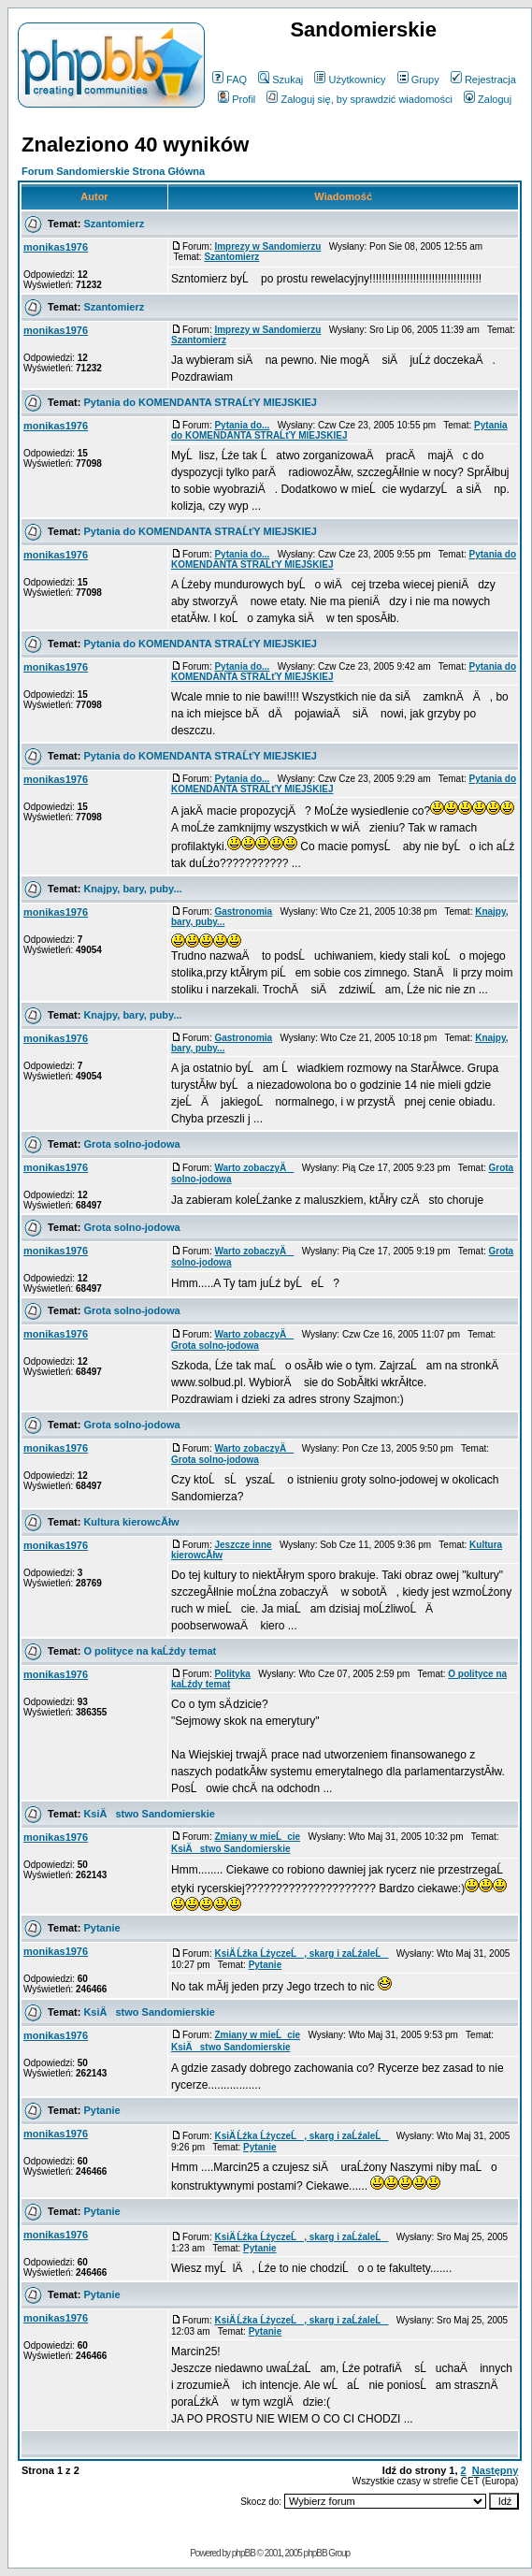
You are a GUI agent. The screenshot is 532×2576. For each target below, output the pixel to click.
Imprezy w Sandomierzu (267, 246)
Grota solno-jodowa (131, 1144)
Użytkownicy (349, 79)
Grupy (418, 79)
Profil (236, 99)
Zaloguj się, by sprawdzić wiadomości (359, 99)
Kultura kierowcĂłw (131, 1521)
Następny (495, 2470)
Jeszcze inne (242, 1545)
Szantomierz (113, 223)
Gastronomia (243, 911)
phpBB (243, 2553)
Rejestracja (483, 79)
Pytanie (101, 1927)
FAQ (229, 79)
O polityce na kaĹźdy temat (149, 1651)
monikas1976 (55, 247)
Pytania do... (241, 425)
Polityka (232, 1674)
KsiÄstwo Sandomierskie (148, 1813)
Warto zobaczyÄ (254, 1168)
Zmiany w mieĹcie (257, 1836)
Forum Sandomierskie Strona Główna (113, 171)
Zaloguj (487, 99)
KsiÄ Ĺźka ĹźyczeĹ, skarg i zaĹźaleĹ (301, 1953)
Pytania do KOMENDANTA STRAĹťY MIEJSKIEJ (200, 402)
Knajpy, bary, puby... (132, 888)
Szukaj (280, 79)
